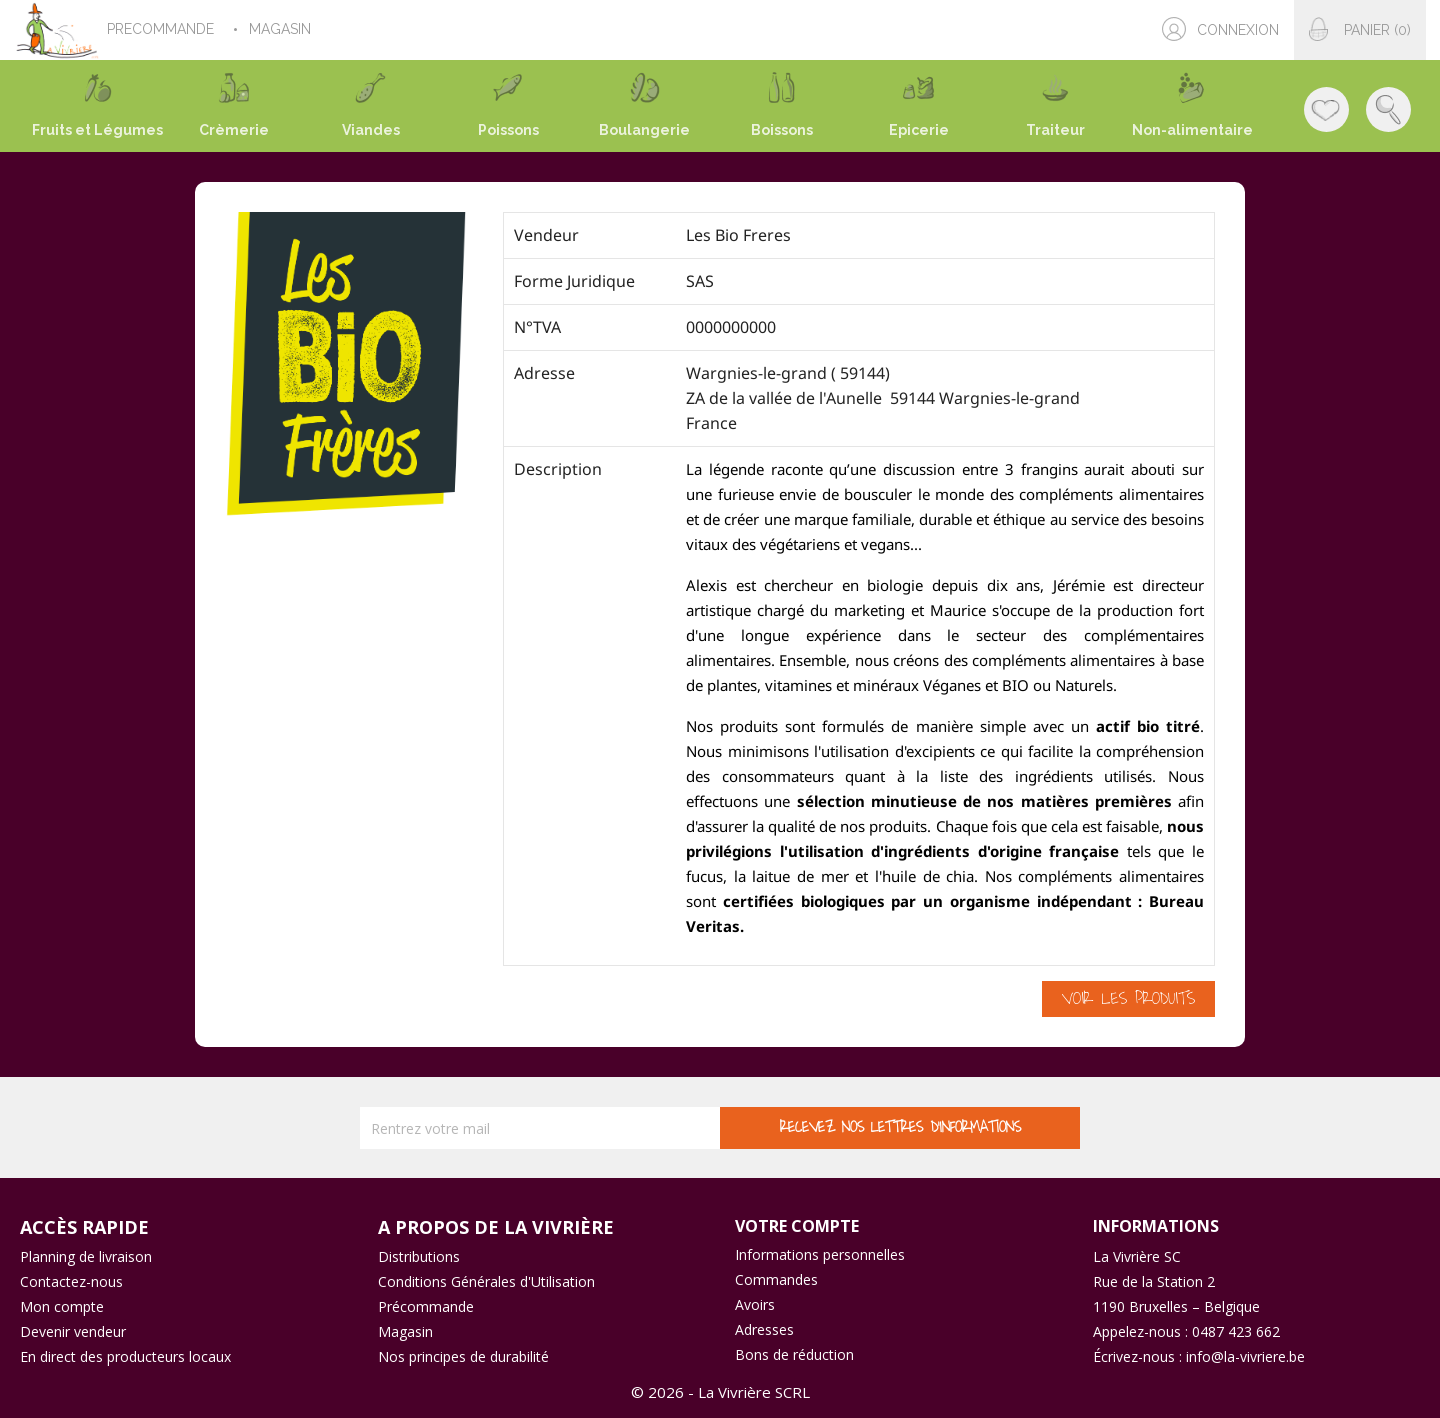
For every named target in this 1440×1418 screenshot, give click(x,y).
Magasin (405, 1331)
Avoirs (755, 1304)
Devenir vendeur (73, 1331)
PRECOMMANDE (162, 29)
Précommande (426, 1306)
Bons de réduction (794, 1354)
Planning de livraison (86, 1256)
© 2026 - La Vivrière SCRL (720, 1392)
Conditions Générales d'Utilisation (486, 1281)
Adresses (764, 1329)
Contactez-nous (71, 1281)
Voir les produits (1128, 999)
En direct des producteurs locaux (125, 1356)
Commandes (776, 1279)
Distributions (419, 1256)
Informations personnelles (820, 1254)
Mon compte (62, 1306)
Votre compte (797, 1226)
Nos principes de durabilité (463, 1356)
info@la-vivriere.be (1245, 1356)
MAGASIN (282, 29)
